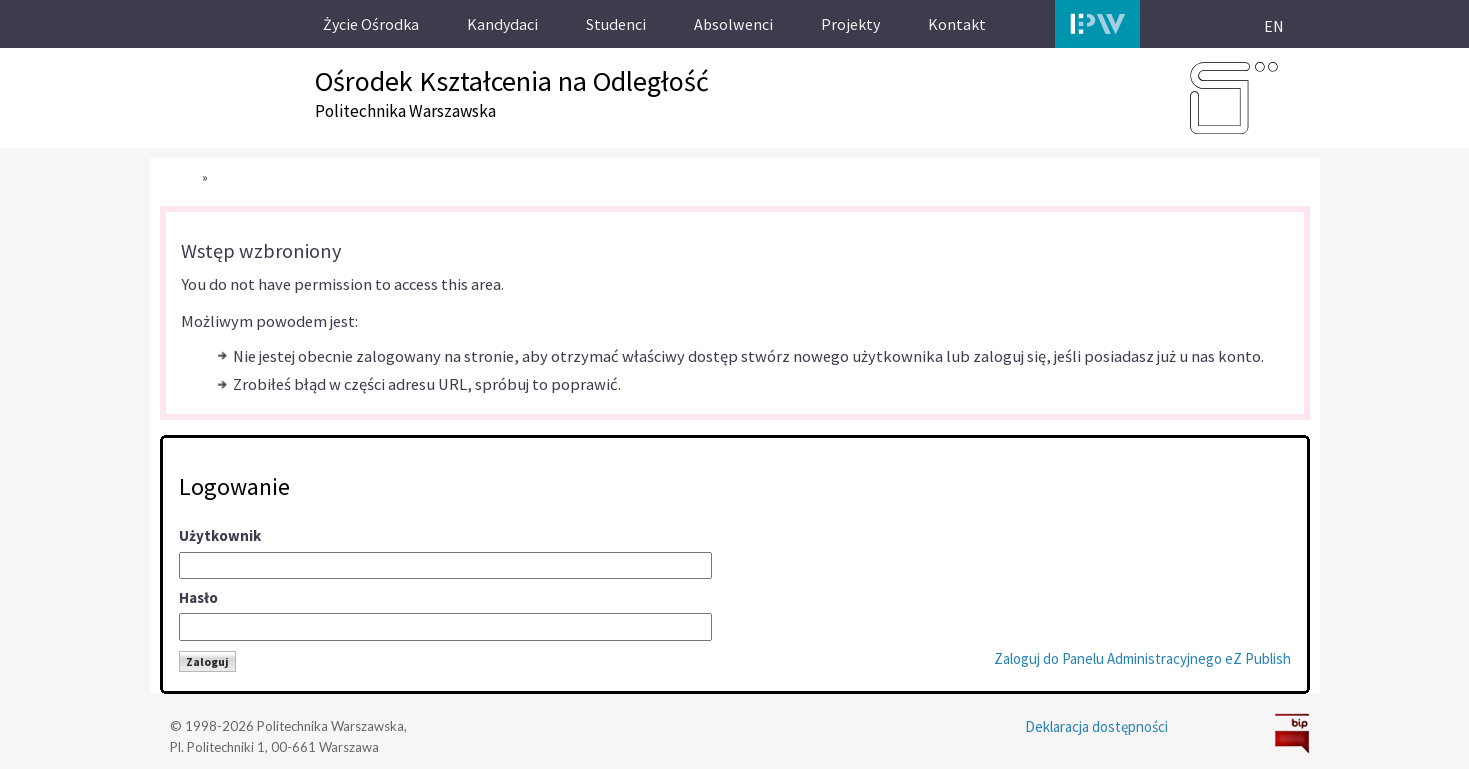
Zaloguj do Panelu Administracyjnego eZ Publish (1142, 658)
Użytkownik (220, 535)
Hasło (198, 597)
